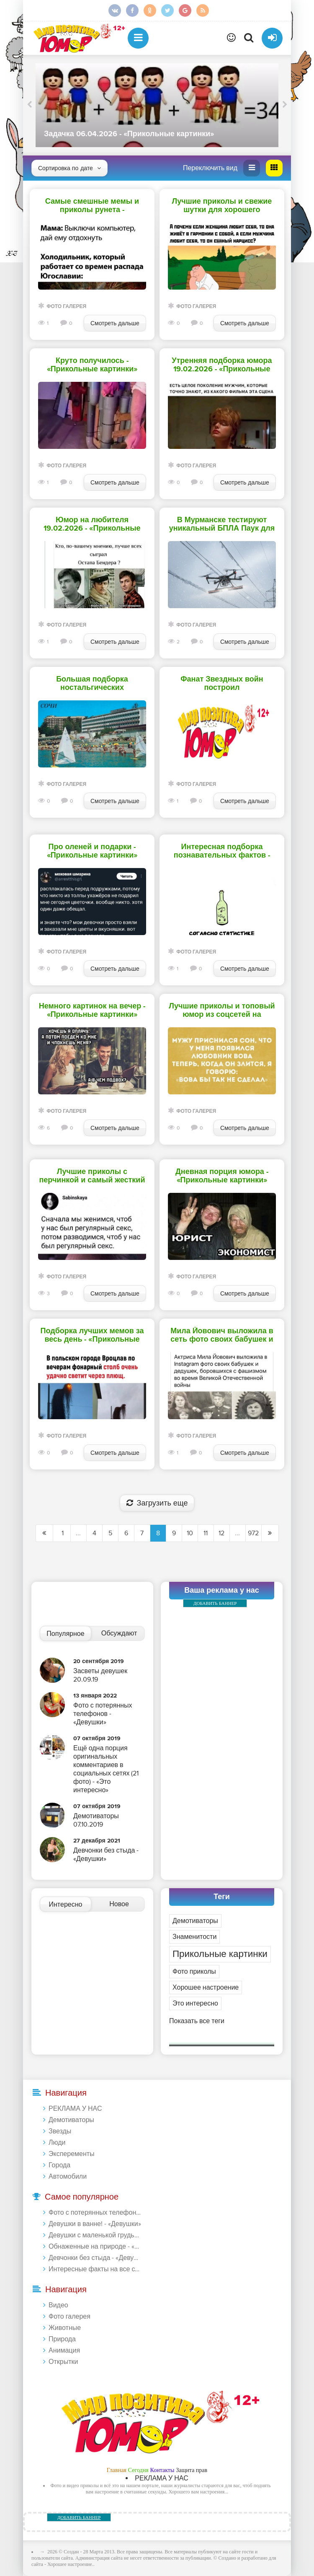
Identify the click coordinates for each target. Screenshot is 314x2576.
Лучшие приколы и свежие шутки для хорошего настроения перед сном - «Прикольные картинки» (222, 205)
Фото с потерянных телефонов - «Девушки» (96, 2212)
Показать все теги (196, 2021)
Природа (62, 2339)
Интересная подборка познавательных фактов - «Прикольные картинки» (222, 851)
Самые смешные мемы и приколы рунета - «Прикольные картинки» (92, 205)
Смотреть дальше (114, 323)
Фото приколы (194, 1971)
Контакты (162, 2470)
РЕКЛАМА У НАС (75, 2108)
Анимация (64, 2350)
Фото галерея (66, 306)
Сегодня (138, 2470)
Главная (116, 2470)
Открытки (63, 2362)
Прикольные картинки (220, 1954)
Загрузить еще (157, 1503)
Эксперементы (72, 2154)
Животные (65, 2328)
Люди (57, 2142)
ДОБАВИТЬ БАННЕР (215, 1603)
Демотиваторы (195, 1921)
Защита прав (191, 2470)
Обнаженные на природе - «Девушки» (96, 2246)
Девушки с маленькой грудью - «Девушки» (96, 2235)
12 (221, 1533)
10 (190, 1533)
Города (59, 2165)
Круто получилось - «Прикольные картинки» (92, 365)
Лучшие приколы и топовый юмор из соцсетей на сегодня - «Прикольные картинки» (222, 1010)
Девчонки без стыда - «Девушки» (96, 2258)
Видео (58, 2305)
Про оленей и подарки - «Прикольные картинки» (92, 851)
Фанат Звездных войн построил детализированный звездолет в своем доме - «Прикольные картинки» (221, 683)
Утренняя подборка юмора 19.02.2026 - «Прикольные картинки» (222, 365)
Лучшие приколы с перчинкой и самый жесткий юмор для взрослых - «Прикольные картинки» (92, 1176)
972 (253, 1533)
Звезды (60, 2131)
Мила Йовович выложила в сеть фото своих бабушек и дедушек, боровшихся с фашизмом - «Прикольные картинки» (221, 1335)
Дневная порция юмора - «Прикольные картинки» (221, 1176)
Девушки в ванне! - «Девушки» (95, 2224)
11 (205, 1533)
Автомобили (68, 2176)
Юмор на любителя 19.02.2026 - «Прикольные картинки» (92, 524)
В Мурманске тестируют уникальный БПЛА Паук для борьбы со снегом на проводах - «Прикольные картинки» (222, 524)
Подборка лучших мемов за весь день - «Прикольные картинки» (92, 1335)
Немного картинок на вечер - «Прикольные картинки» (92, 1010)
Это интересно (195, 2003)
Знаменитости (194, 1937)
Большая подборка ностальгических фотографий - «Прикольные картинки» (92, 683)
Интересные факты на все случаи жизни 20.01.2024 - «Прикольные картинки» (96, 2269)
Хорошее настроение (205, 1987)
